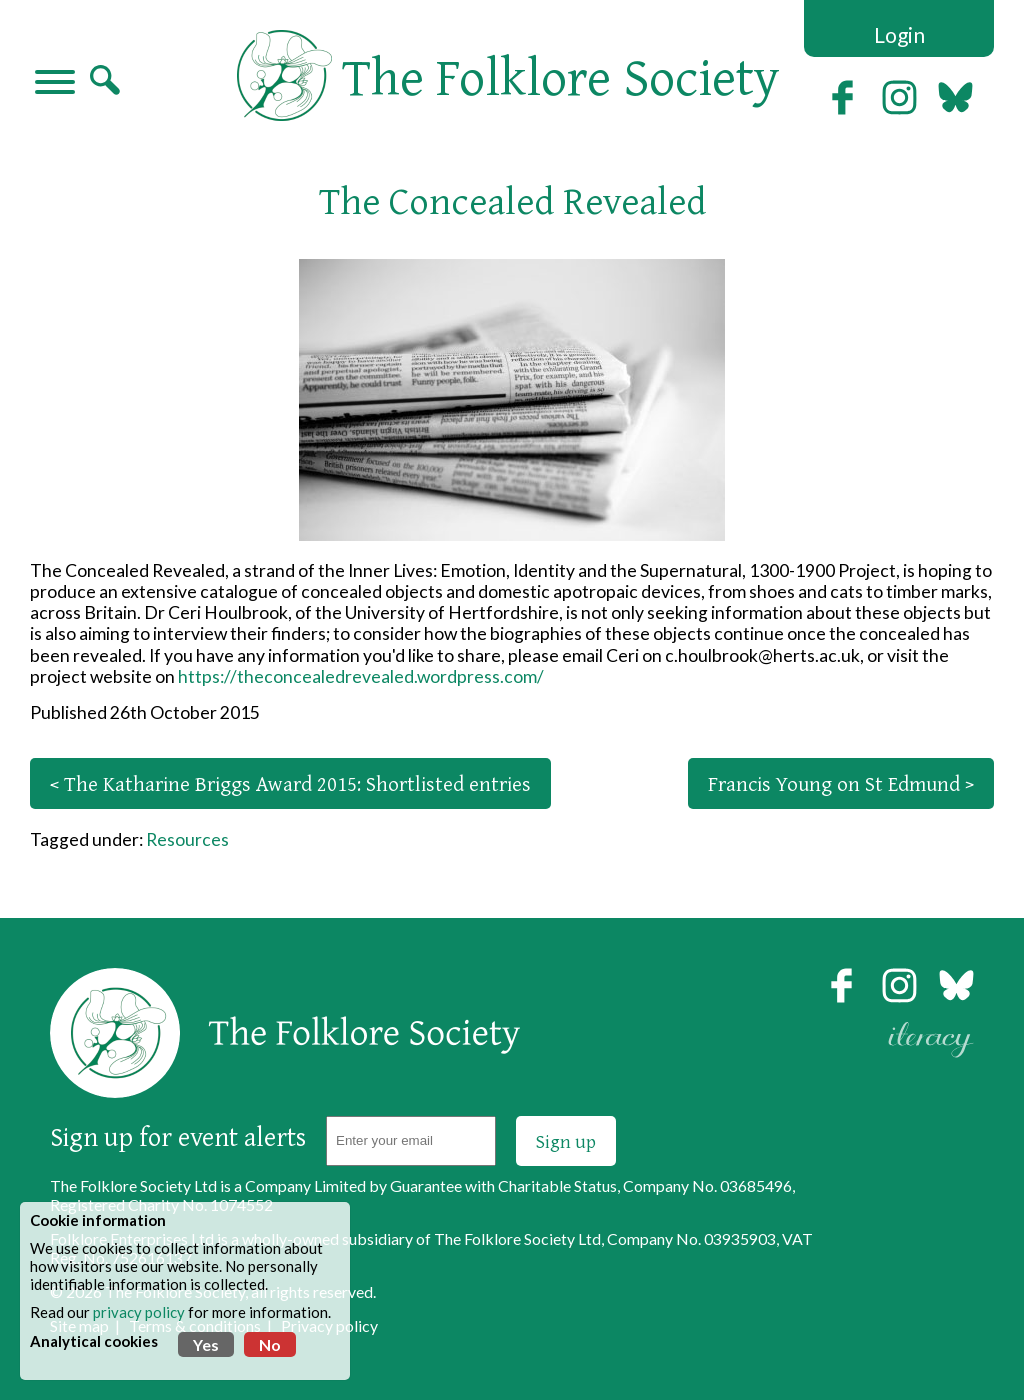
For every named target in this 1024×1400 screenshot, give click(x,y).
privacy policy (139, 1312)
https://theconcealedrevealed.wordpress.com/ (361, 676)
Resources (187, 839)
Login (899, 34)
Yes (206, 1344)
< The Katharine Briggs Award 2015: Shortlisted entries (290, 783)
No (270, 1344)
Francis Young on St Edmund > (841, 783)
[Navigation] (55, 84)
